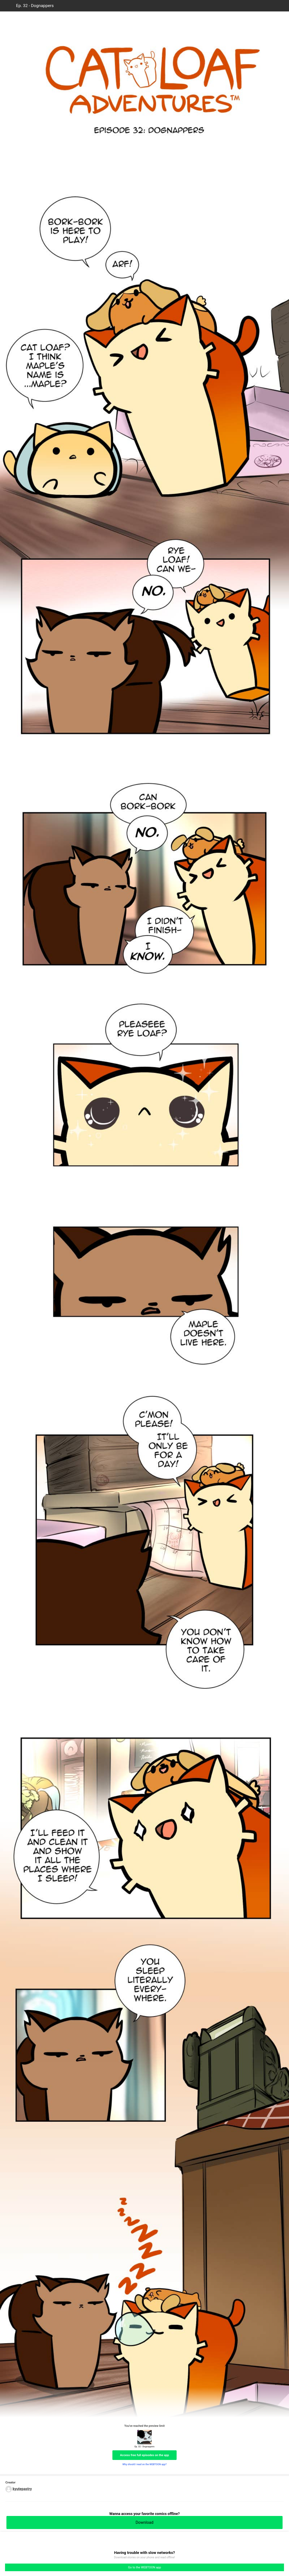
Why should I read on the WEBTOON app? (144, 2464)
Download (144, 2522)
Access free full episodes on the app (144, 2455)
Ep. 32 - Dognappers (35, 5)
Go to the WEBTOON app (144, 2567)
